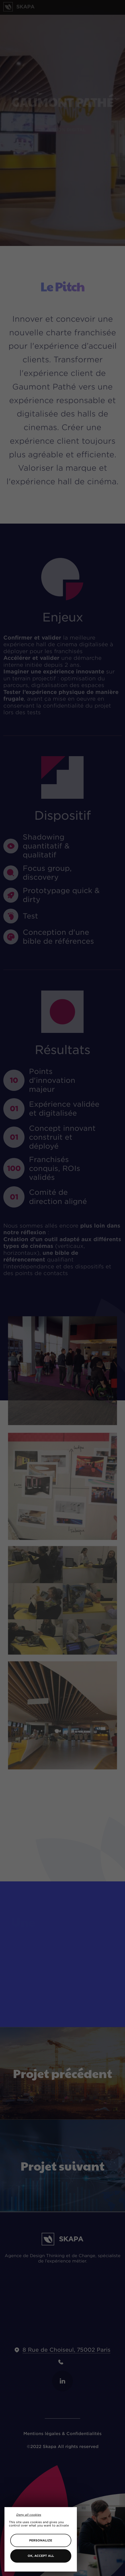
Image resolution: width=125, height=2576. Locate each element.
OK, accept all (41, 2555)
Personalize (40, 2540)
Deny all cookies (28, 2514)
